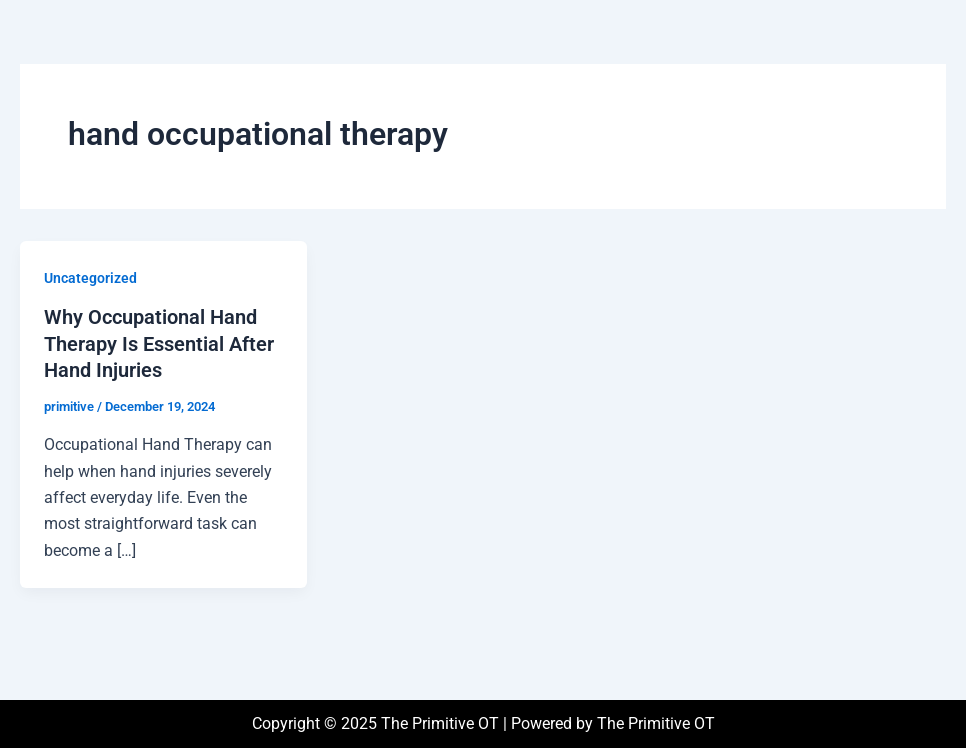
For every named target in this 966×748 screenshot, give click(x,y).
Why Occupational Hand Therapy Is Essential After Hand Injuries (159, 343)
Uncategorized (90, 278)
